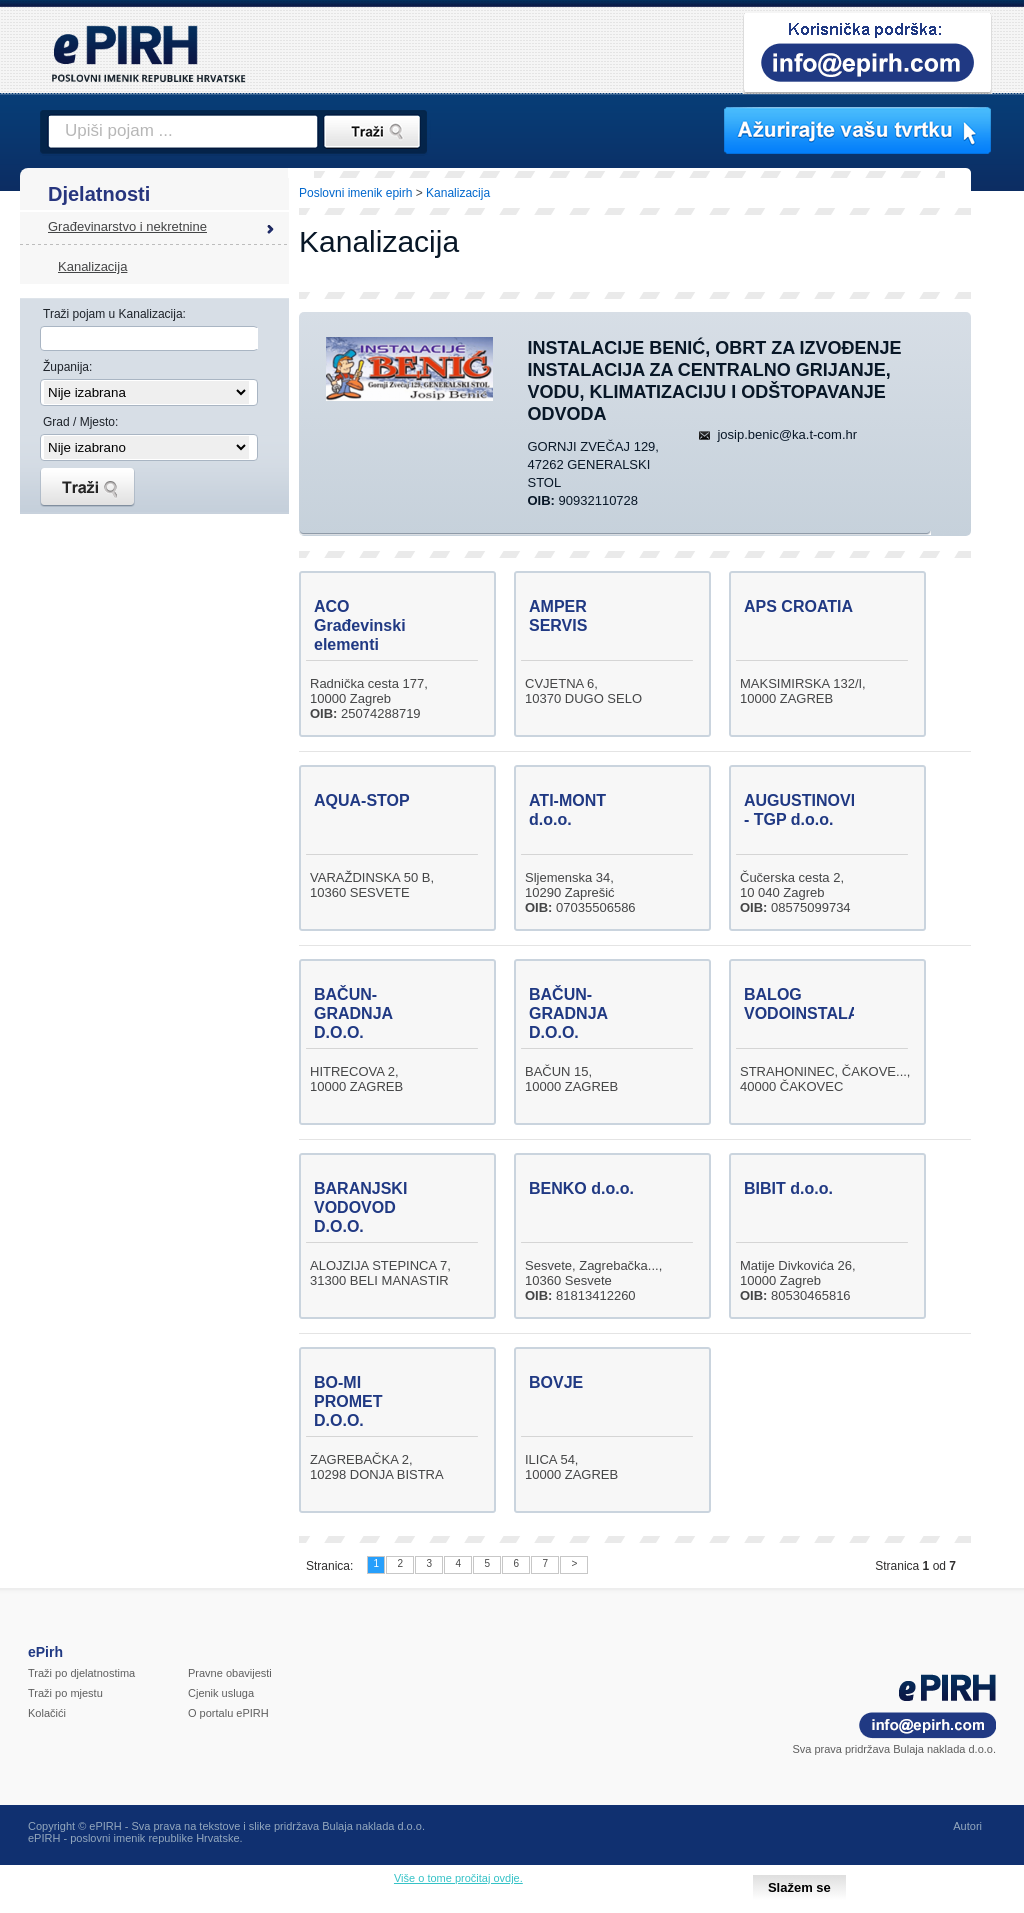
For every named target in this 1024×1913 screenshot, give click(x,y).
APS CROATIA (798, 606)
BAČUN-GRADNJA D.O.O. (353, 1013)
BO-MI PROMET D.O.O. (348, 1401)
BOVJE (556, 1382)
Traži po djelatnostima (81, 1673)
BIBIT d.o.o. (788, 1188)
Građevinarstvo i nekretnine (127, 226)
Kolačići (47, 1713)
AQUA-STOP (362, 800)
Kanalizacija (92, 266)
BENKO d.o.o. (581, 1188)
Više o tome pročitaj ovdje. (458, 1878)
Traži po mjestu (65, 1693)
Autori (967, 1826)
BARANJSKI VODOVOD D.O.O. (360, 1207)
